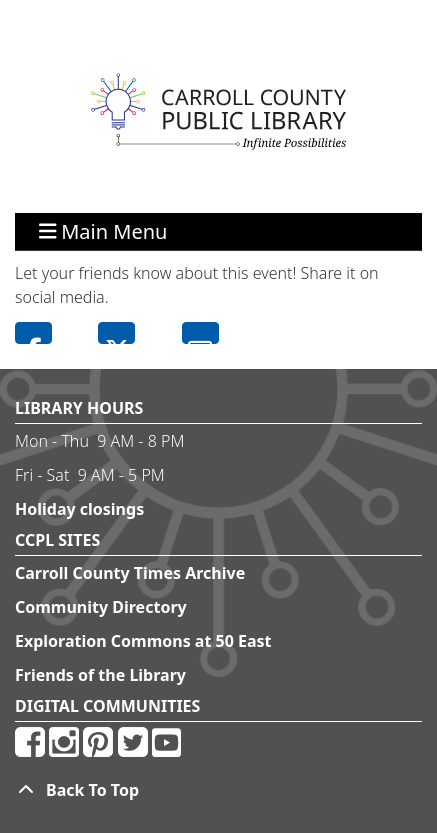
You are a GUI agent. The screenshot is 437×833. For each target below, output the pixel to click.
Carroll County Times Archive (130, 573)
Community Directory (101, 607)
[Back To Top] (218, 790)
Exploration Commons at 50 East (143, 641)
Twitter (116, 333)
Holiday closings (79, 509)
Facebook (33, 333)
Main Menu (103, 231)
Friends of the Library (100, 675)
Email (200, 333)
